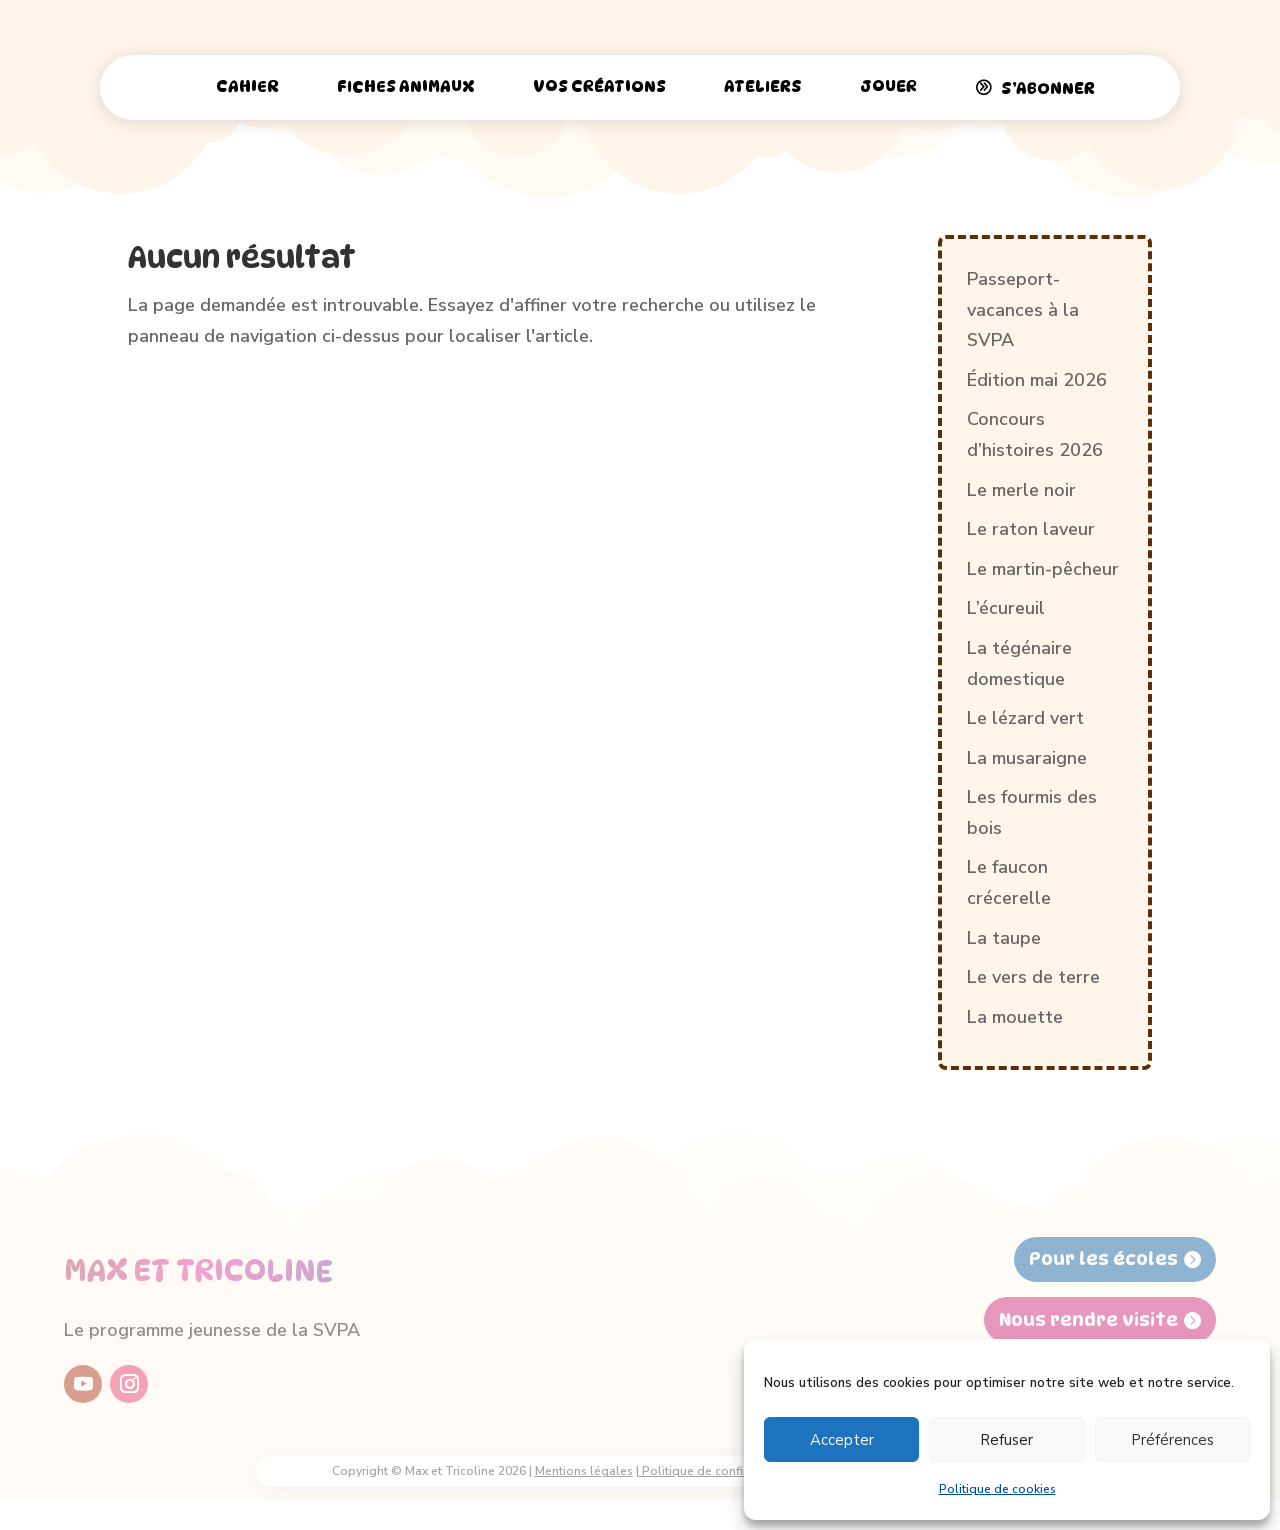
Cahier (247, 86)
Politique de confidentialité (719, 1471)
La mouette (1015, 1017)
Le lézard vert (1025, 718)
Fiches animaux (406, 86)
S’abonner (1048, 88)
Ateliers (763, 86)
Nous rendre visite (1088, 1319)
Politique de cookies (997, 1489)
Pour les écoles (1103, 1258)
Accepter (842, 1440)
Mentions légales (584, 1471)
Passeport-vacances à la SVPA (1023, 309)
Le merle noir (1021, 490)
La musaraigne (1027, 758)
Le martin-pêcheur (1043, 569)
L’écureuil (1006, 608)
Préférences (1172, 1440)
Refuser (1006, 1440)
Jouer (888, 86)
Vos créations (599, 86)
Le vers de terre (1033, 977)
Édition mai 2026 (1037, 380)
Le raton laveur (1031, 529)
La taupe (1004, 938)
